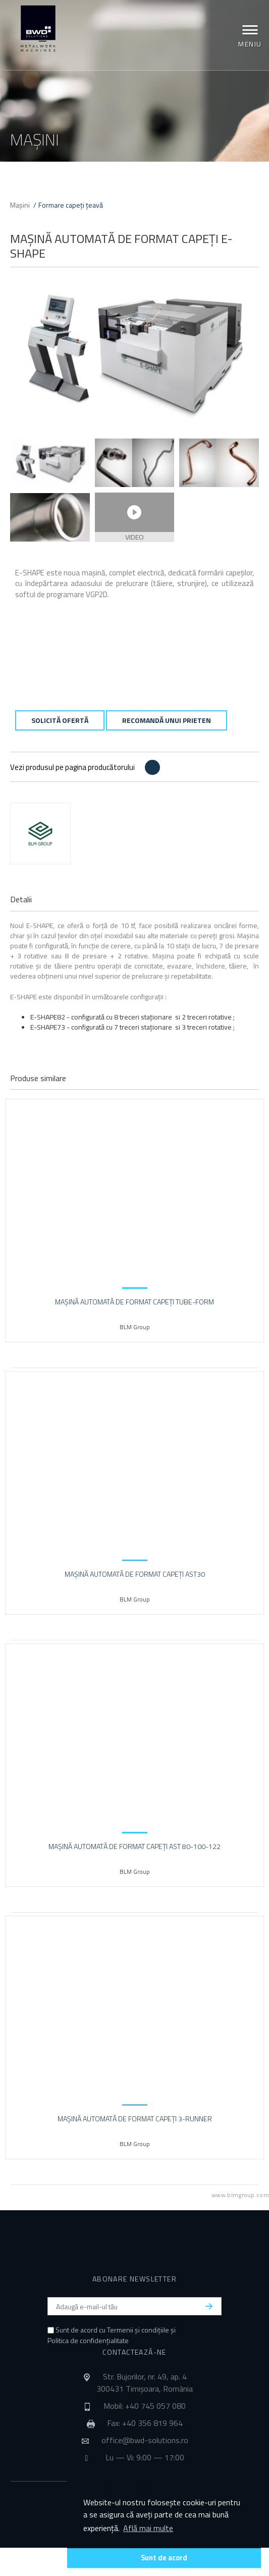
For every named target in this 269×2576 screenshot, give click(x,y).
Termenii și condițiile (138, 2329)
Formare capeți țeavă (70, 205)
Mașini (20, 205)
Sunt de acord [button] (164, 2557)
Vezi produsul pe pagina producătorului (72, 767)
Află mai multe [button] (148, 2528)
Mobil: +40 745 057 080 (144, 2406)
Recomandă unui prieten (166, 720)
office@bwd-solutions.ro (144, 2440)
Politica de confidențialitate (88, 2340)
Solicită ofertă (59, 720)
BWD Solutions (38, 28)
